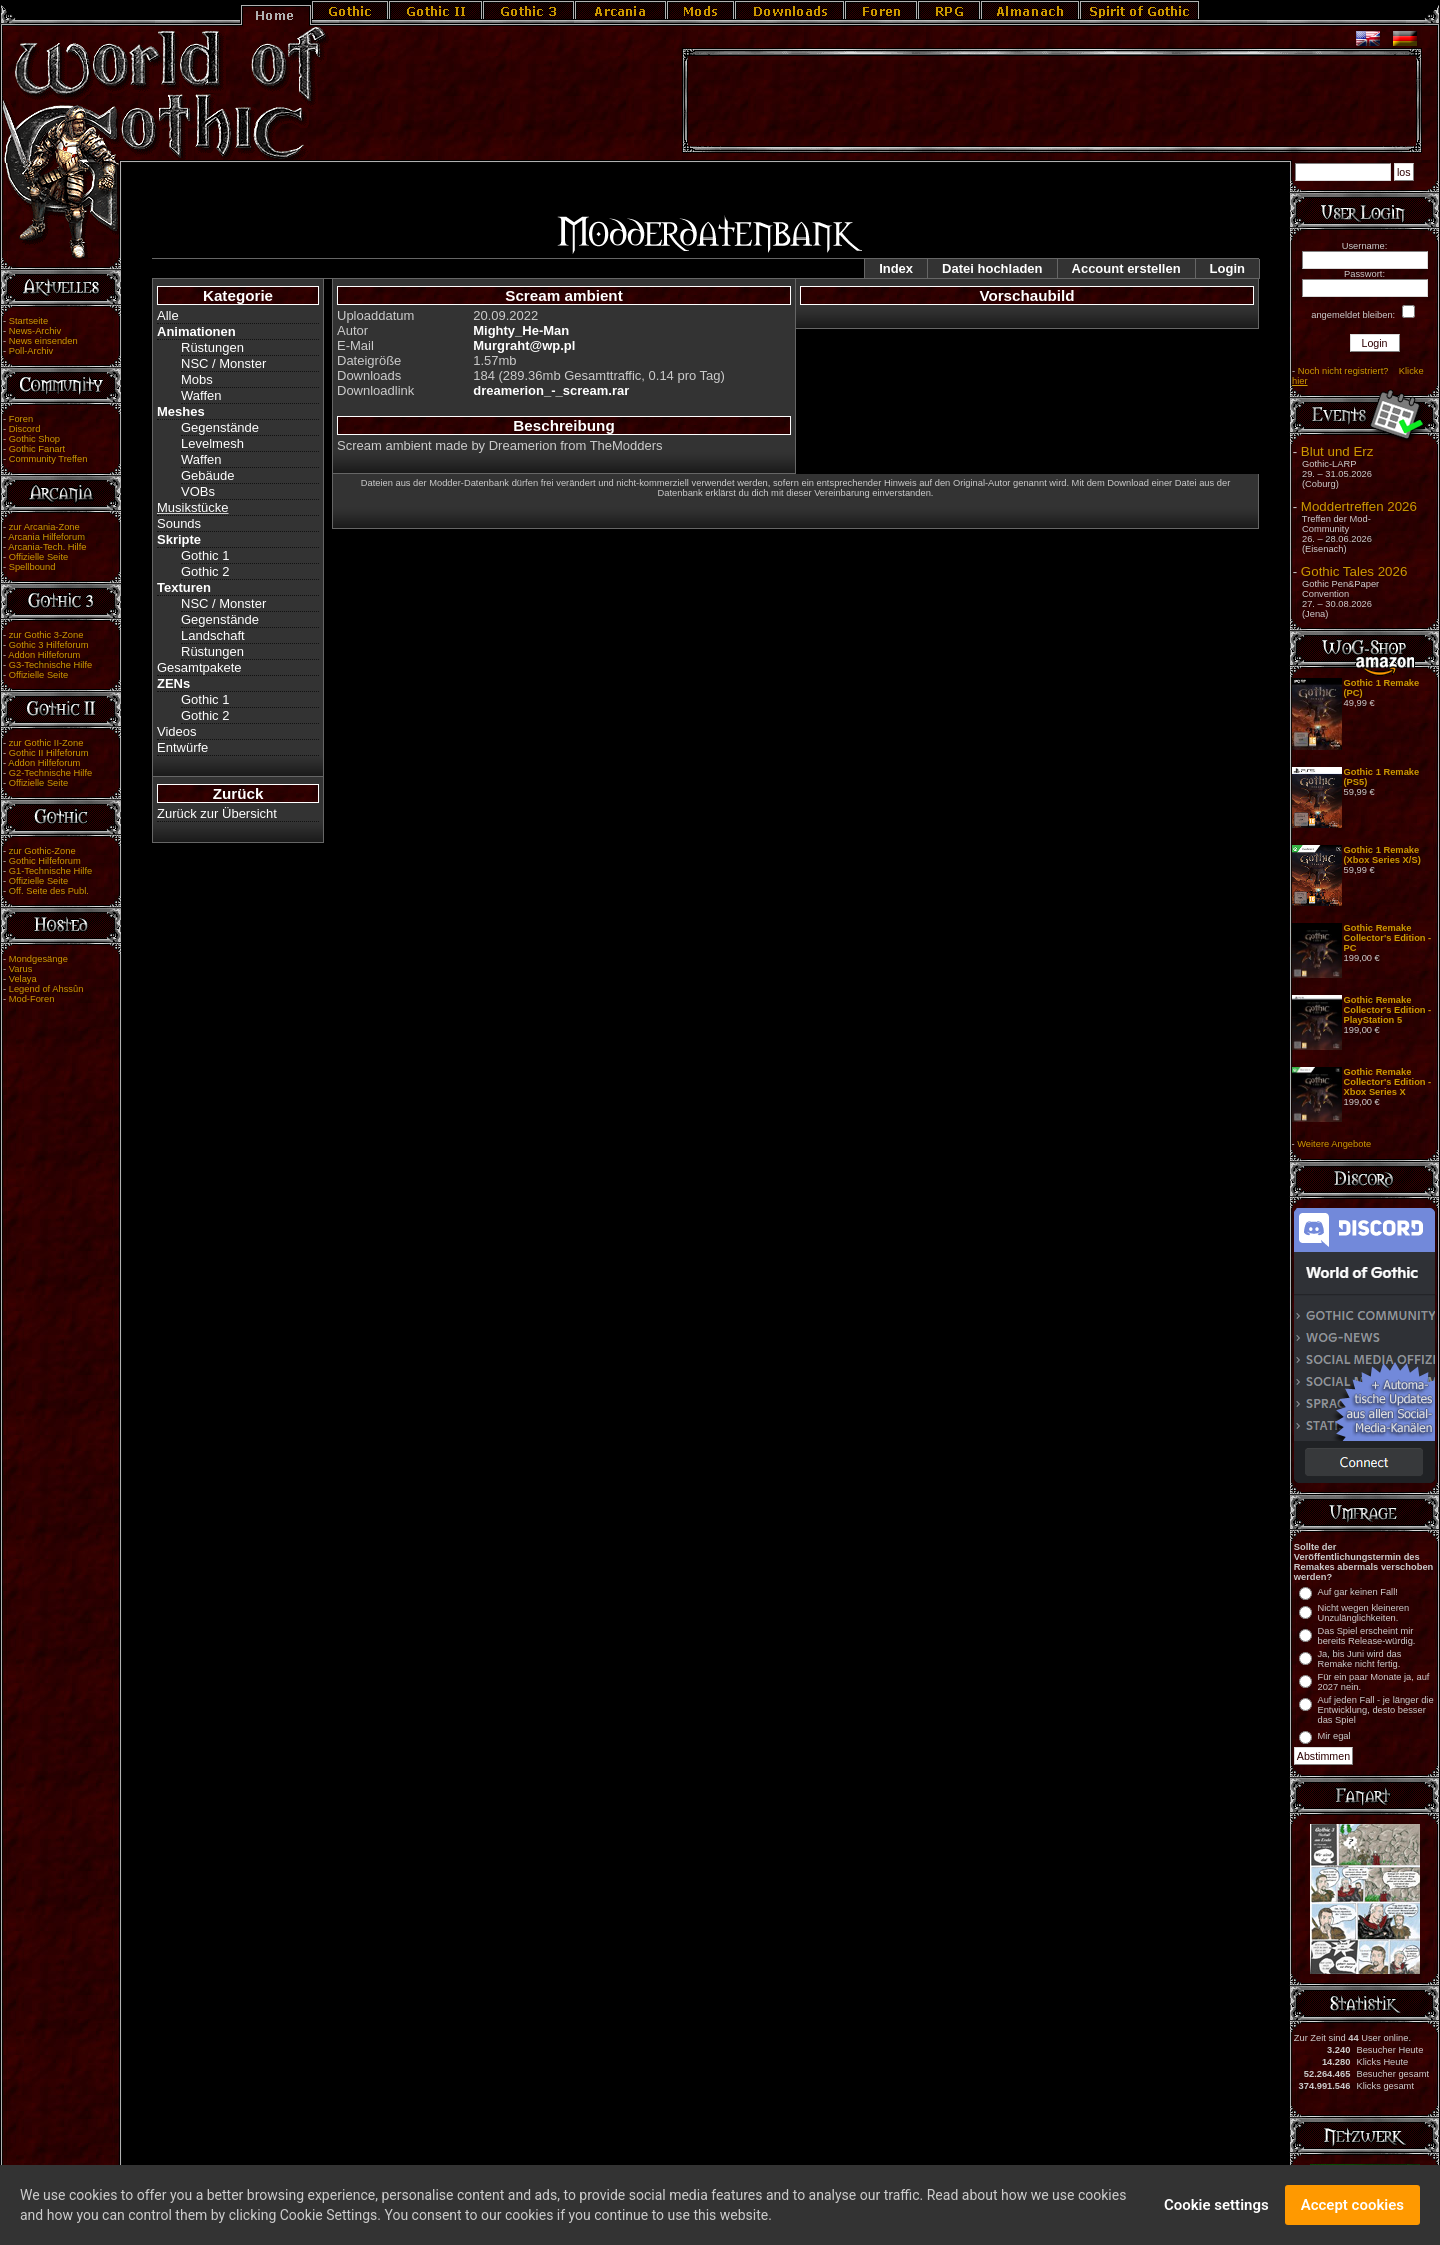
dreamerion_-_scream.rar (551, 390)
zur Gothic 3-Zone (46, 635)
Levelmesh (212, 443)
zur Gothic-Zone (42, 851)
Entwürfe (182, 747)
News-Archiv (35, 331)
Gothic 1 (205, 555)
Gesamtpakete (199, 667)
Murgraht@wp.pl (524, 345)
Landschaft (213, 635)
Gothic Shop (34, 439)
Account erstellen (1126, 268)
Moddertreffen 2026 (1359, 506)
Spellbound (32, 567)
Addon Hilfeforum (44, 655)
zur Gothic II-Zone (46, 743)
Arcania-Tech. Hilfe (47, 547)
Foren (21, 419)
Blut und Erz (1337, 451)
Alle (168, 315)
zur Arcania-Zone (44, 527)
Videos (177, 731)
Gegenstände (220, 427)
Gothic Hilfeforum (45, 861)
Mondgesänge (38, 959)
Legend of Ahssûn (46, 989)
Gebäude (208, 475)
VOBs (198, 491)
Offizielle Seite (38, 557)
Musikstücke (193, 507)
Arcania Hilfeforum (46, 537)
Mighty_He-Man (521, 330)
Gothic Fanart (37, 449)
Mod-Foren (32, 999)
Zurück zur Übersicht (217, 813)
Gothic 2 (205, 571)
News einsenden (43, 341)
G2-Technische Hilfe (50, 773)
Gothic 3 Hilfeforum (49, 645)
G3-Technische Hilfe (50, 665)
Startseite (28, 321)
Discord (25, 429)
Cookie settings (1216, 2208)
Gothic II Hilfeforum (49, 753)
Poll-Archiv (31, 351)
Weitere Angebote (1334, 1144)
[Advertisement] (1052, 101)
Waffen (201, 395)
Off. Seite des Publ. (49, 891)
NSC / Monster (223, 363)
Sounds (179, 523)
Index (896, 268)
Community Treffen (48, 459)
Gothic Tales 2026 (1354, 571)
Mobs (197, 379)
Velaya (23, 979)
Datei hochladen (992, 268)
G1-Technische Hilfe (50, 871)
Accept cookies (1352, 2208)
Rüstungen (212, 347)
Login (1227, 268)
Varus (21, 969)
